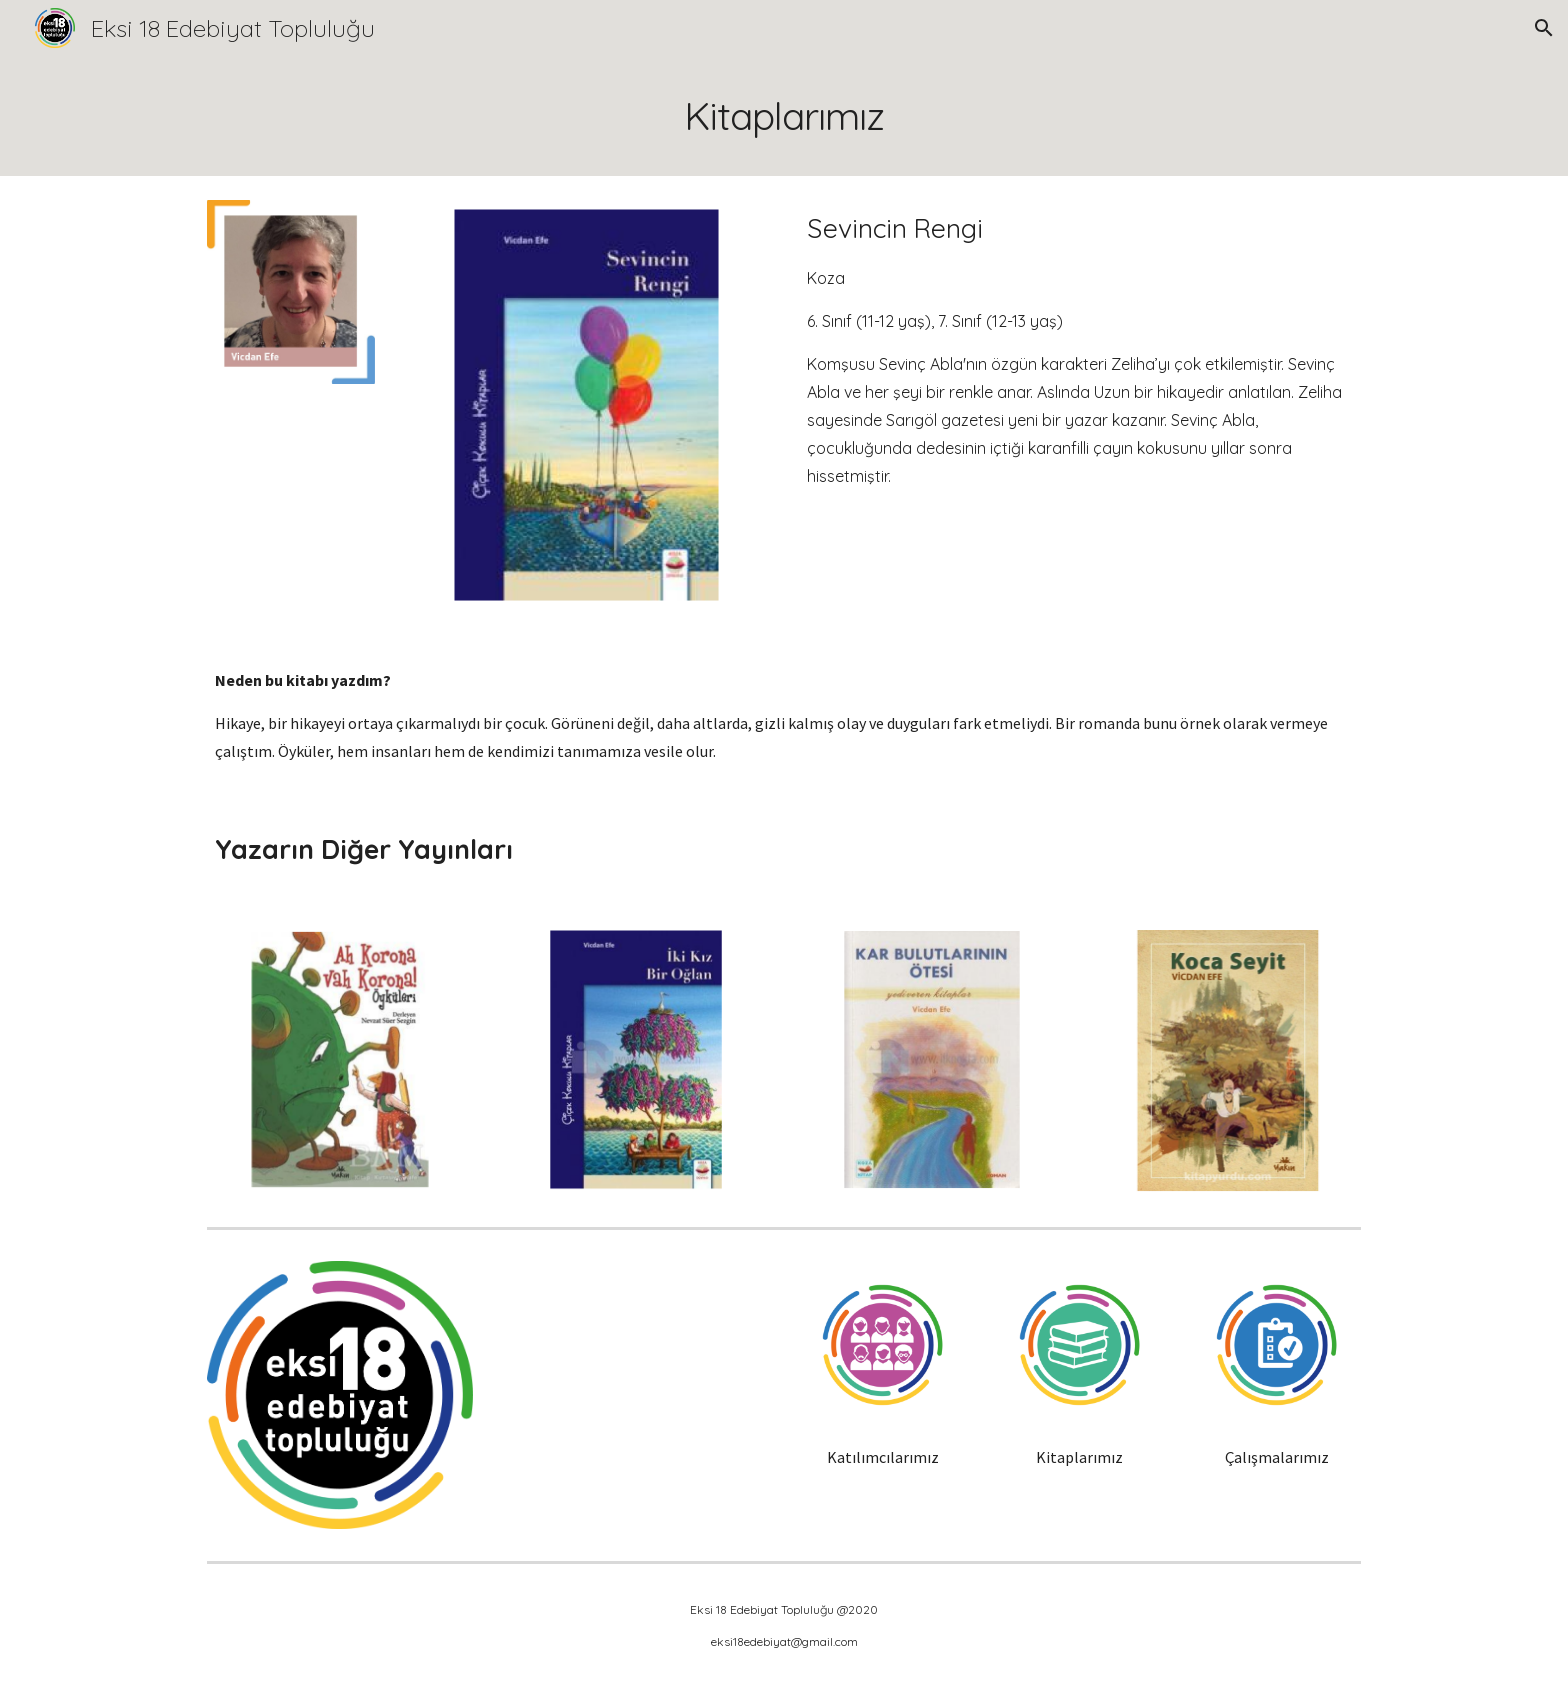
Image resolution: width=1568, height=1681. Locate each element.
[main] (784, 116)
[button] (1544, 28)
